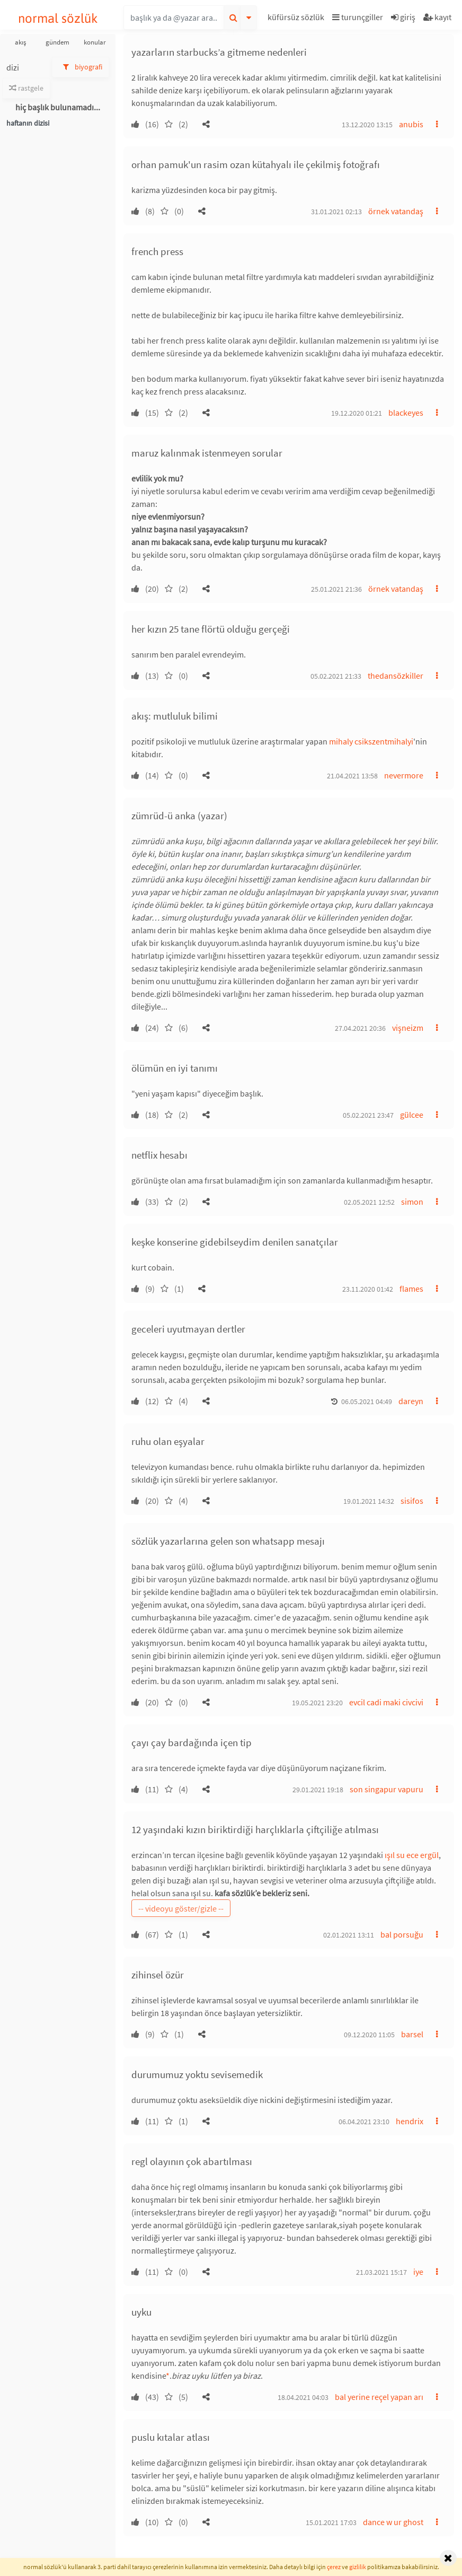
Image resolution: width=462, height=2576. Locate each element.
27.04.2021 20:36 (360, 1028)
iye (418, 2271)
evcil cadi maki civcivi (386, 1702)
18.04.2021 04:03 (303, 2397)
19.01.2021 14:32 (368, 1501)
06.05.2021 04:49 (366, 1401)
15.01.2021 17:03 (331, 2522)
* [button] (168, 2375)
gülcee (411, 1114)
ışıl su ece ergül (412, 1855)
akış (20, 42)
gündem (57, 42)
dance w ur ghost (393, 2522)
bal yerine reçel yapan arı (379, 2396)
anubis (411, 124)
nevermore (403, 775)
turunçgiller (357, 17)
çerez (334, 2567)
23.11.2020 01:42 (367, 1289)
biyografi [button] (80, 67)
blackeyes (405, 412)
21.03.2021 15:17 (381, 2272)
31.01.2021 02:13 (336, 211)
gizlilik (357, 2567)
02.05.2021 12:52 (369, 1202)
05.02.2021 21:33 (335, 676)
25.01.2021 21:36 (336, 589)
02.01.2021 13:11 (348, 1935)
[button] (297, 19)
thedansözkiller (395, 675)
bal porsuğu (401, 1934)
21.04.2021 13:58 (352, 776)
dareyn (410, 1401)
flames (411, 1288)
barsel (412, 2034)
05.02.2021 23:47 (368, 1115)
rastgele (26, 88)
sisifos (412, 1500)
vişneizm (407, 1027)
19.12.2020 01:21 (356, 413)
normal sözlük (58, 18)
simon (412, 1201)
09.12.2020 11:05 (369, 2034)
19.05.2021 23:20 (317, 1702)
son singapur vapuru (386, 1789)
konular (95, 42)
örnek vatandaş (395, 211)
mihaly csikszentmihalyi (371, 741)
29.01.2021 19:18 (317, 1789)
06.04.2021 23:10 (364, 2121)
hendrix (409, 2121)
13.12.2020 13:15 (367, 124)
